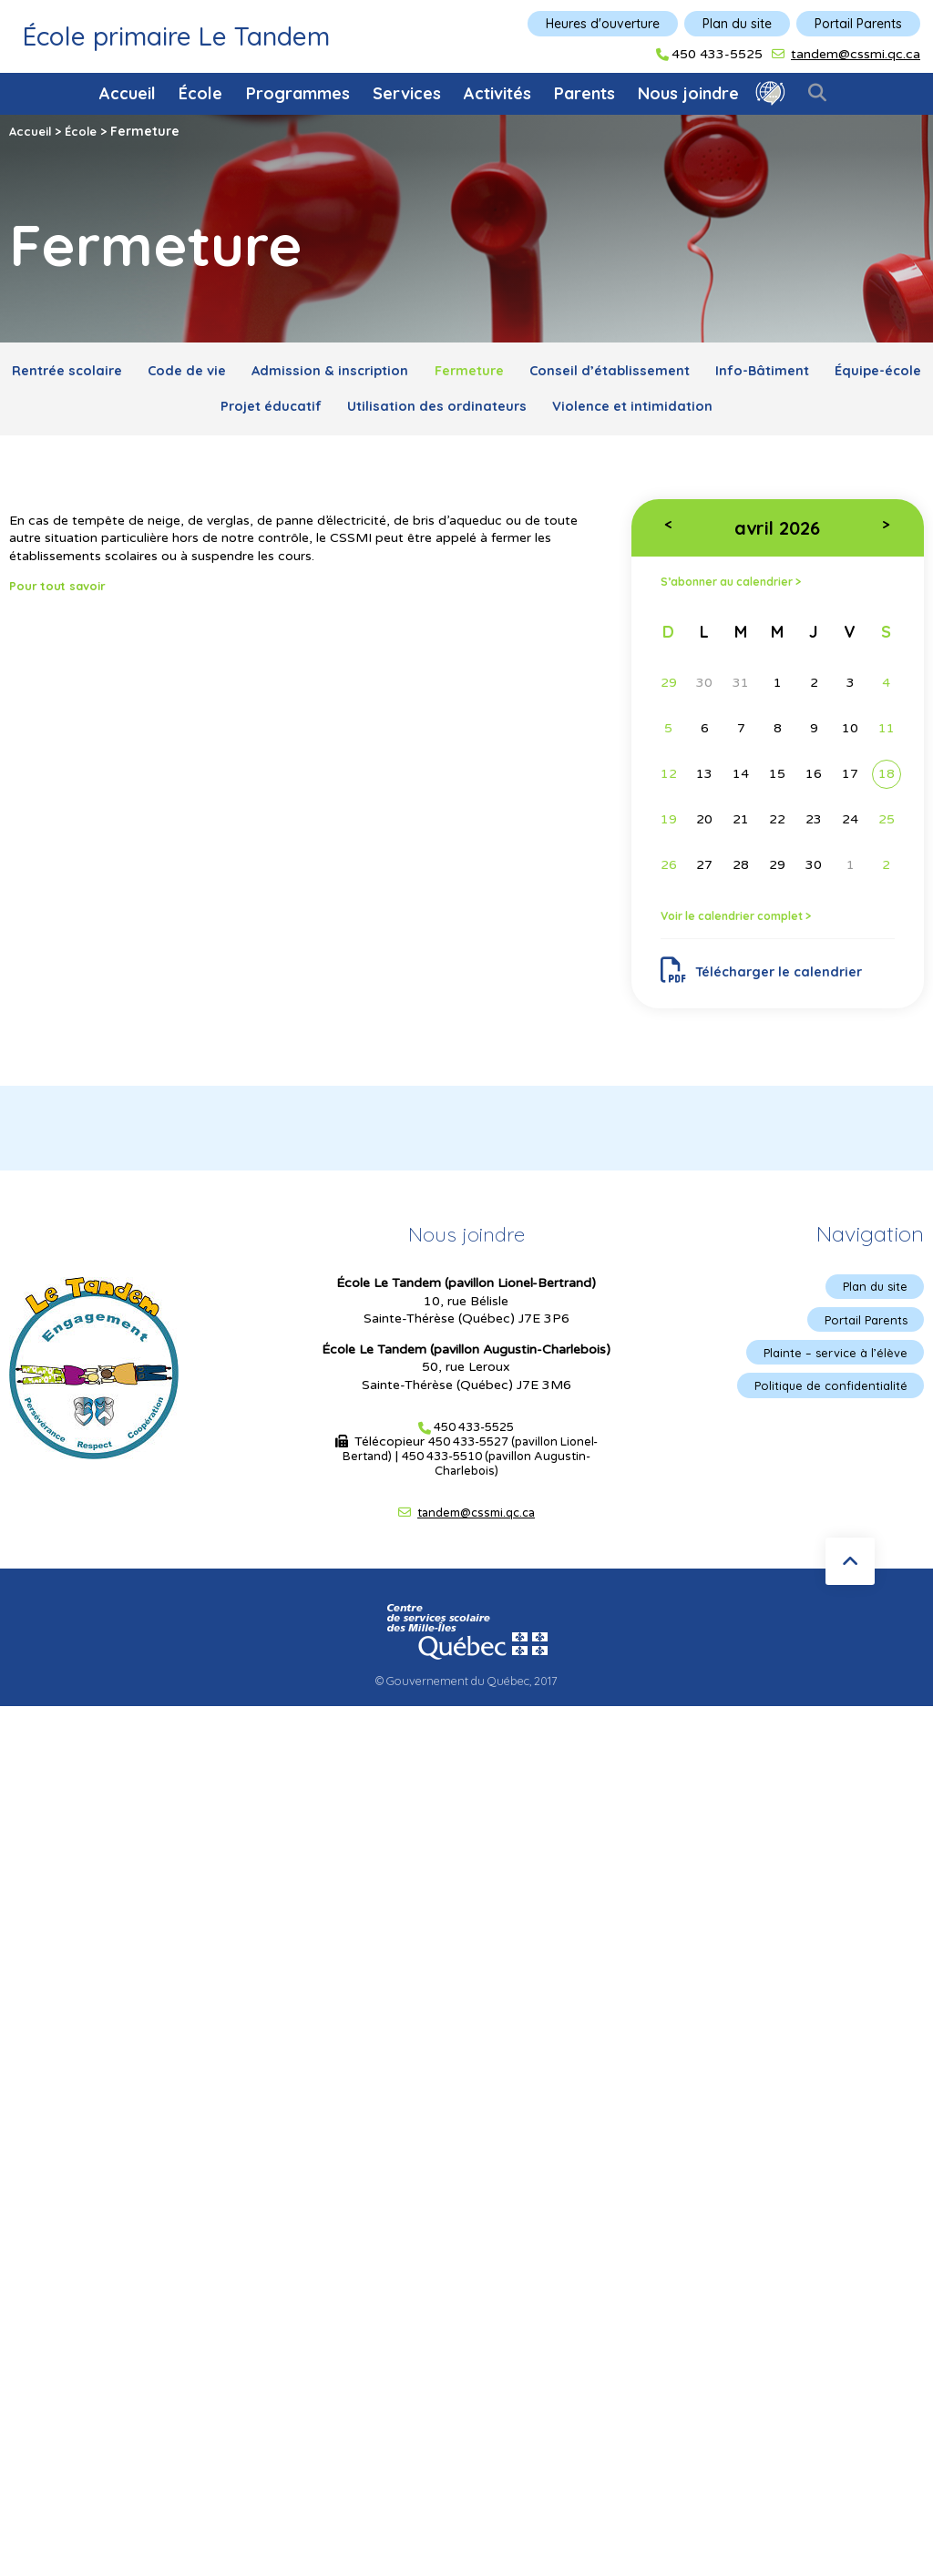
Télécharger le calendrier (770, 987)
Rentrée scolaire (85, 373)
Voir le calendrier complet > (748, 929)
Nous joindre (688, 93)
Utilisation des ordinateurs (499, 414)
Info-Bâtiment (857, 373)
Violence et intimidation (713, 414)
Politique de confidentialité (826, 1410)
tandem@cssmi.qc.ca (855, 54)
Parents (584, 93)
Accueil (127, 93)
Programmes (298, 93)
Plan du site (737, 23)
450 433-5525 (717, 54)
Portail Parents (858, 23)
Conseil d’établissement (689, 373)
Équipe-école (182, 414)
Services (407, 93)
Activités (497, 93)
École (200, 93)
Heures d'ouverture (603, 23)
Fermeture (532, 373)
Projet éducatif (317, 414)
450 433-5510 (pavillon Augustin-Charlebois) (498, 1484)
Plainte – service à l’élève (831, 1375)
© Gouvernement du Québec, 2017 (466, 1701)
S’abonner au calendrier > (742, 594)
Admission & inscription (379, 373)
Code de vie (220, 373)
